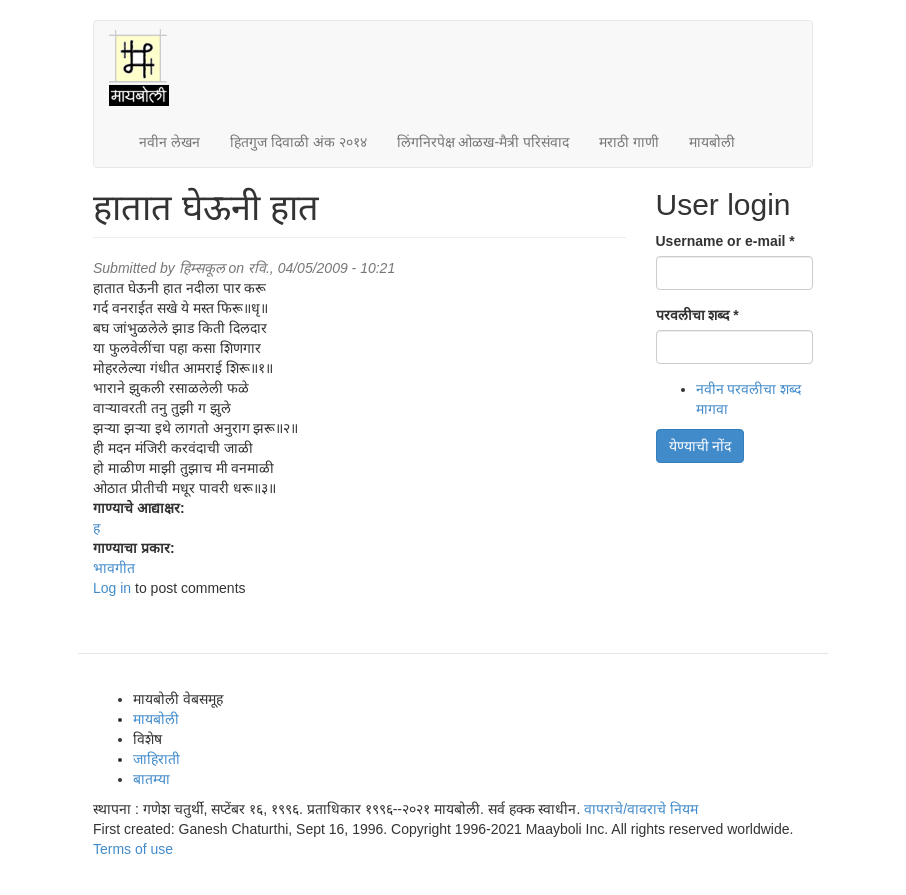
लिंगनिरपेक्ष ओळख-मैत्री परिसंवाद (483, 142)
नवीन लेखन (169, 142)
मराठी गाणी (629, 142)
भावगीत (114, 568)
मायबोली (712, 142)
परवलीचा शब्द (697, 315)
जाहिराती (156, 759)
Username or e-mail (725, 241)
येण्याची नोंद (700, 446)
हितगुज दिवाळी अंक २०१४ (298, 142)
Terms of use (133, 849)
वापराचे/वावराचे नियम (641, 809)
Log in (112, 588)
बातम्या (151, 779)
